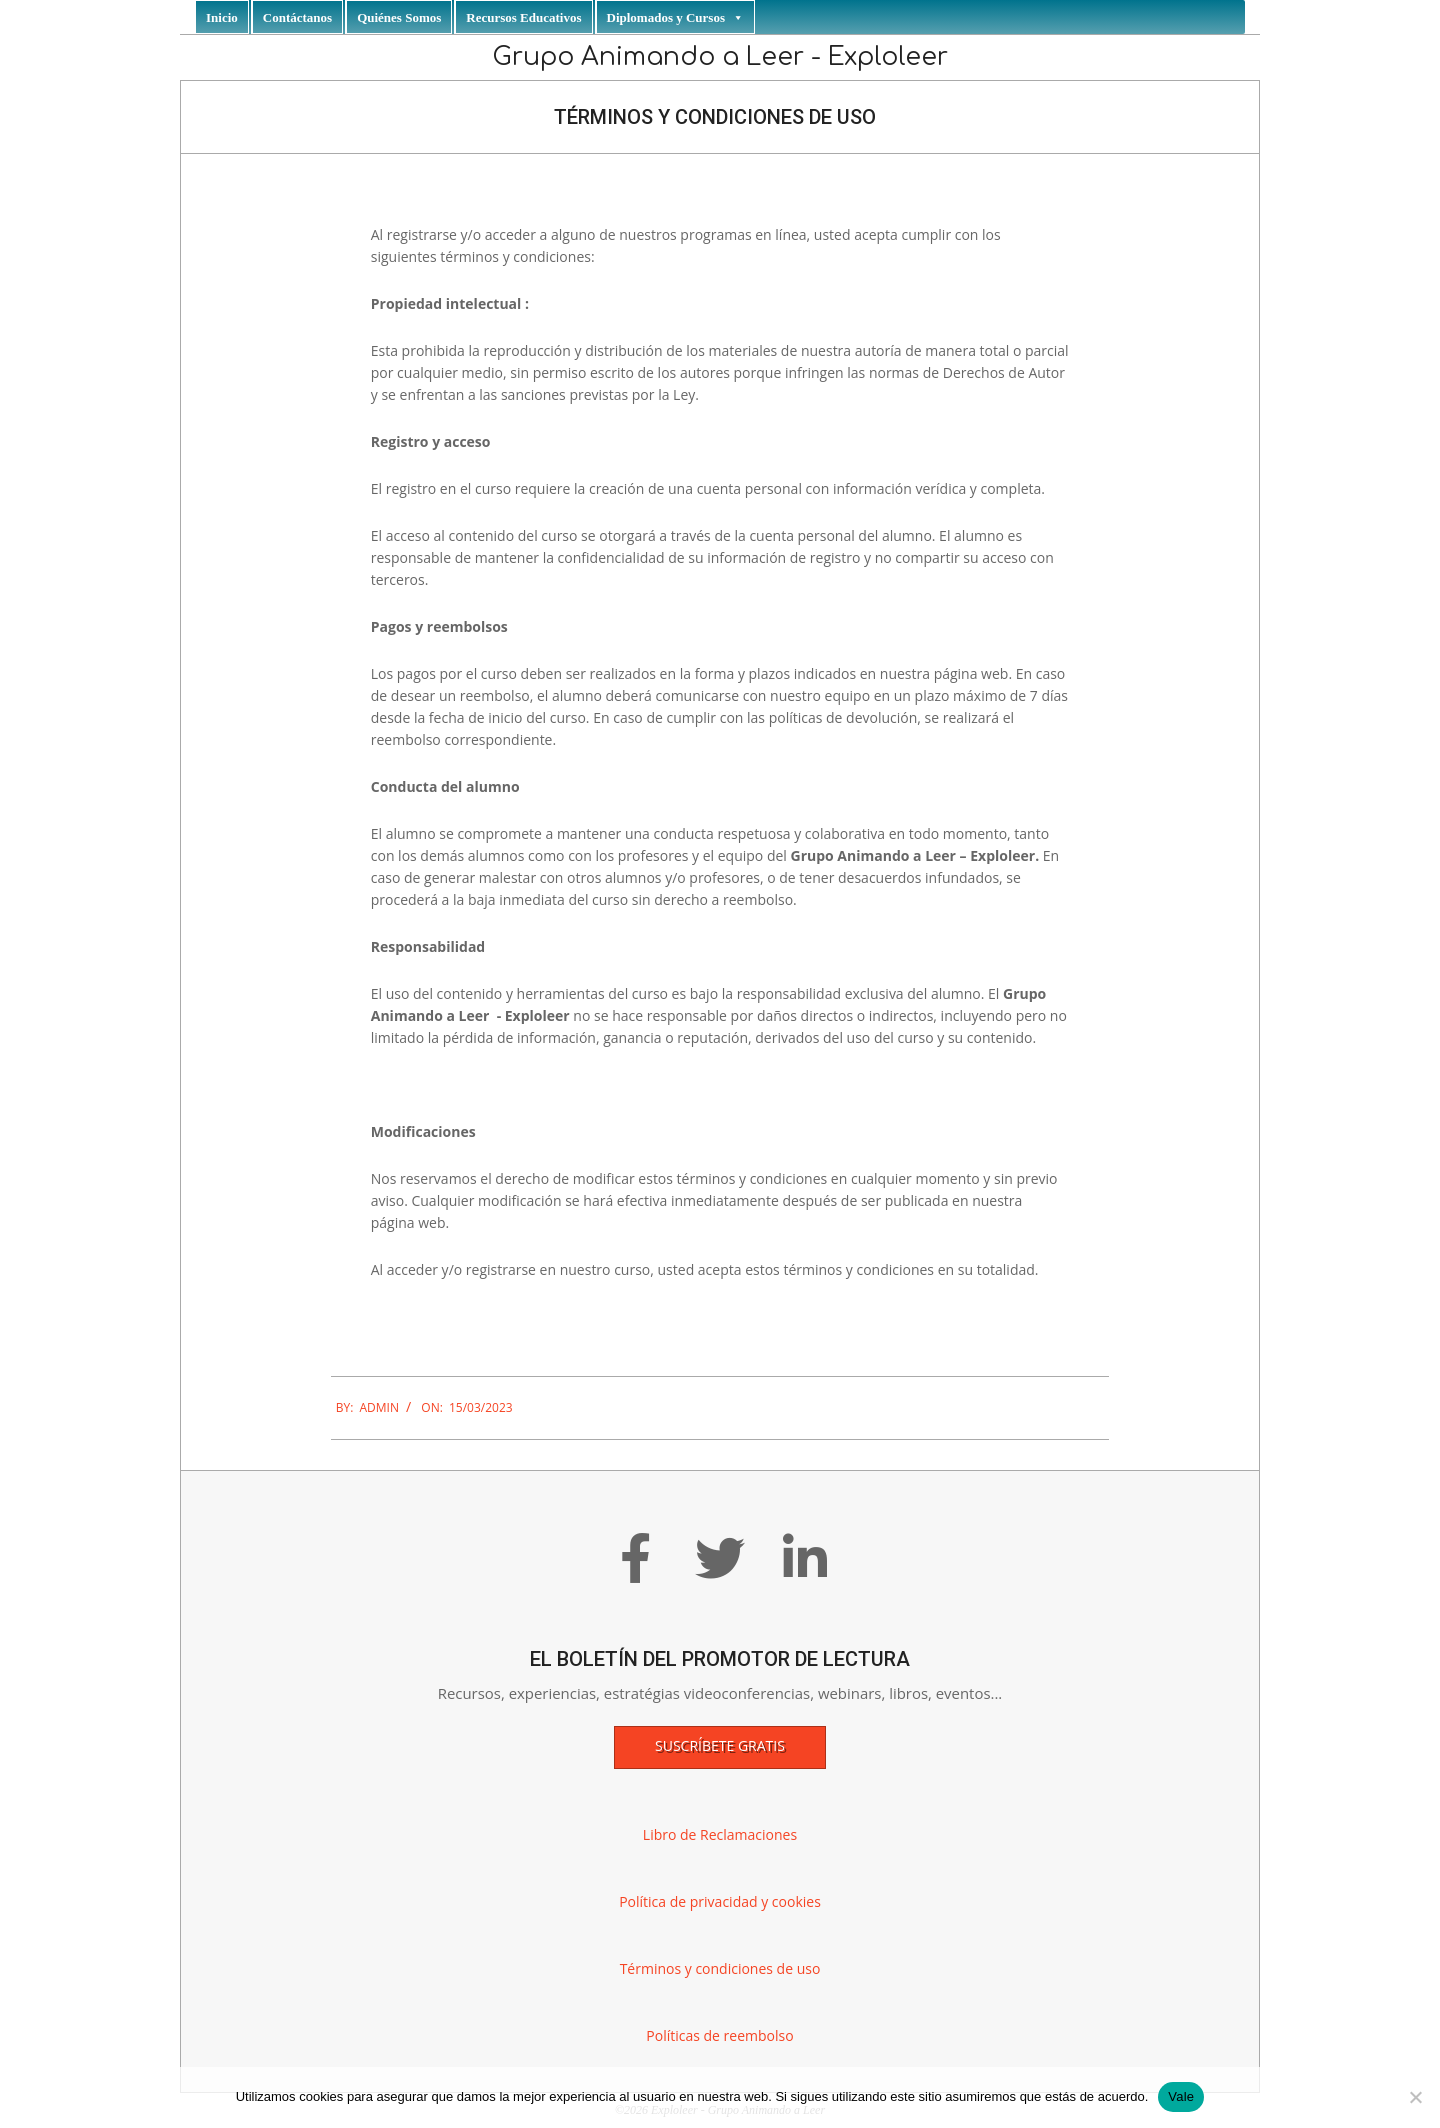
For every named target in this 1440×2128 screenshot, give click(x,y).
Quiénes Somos (399, 17)
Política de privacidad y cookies (720, 1901)
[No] (1415, 2097)
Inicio (222, 17)
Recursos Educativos (523, 17)
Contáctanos (297, 17)
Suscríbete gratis (720, 1745)
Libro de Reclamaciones (720, 1834)
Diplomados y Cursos (675, 17)
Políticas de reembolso (719, 2035)
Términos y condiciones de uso (720, 1968)
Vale (1181, 2096)
